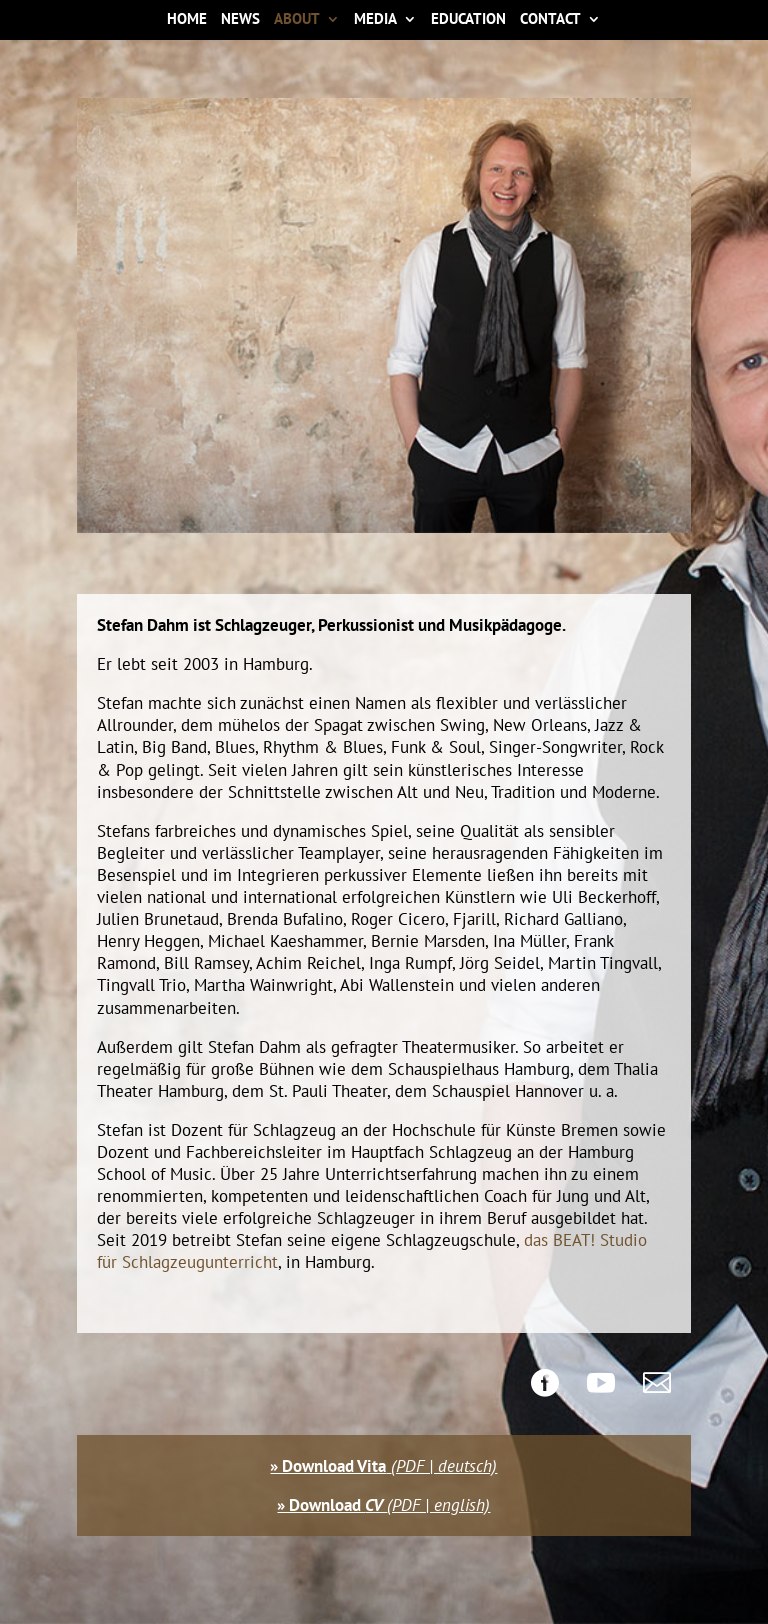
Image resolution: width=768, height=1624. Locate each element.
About (297, 21)
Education (468, 21)
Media (375, 21)
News (240, 21)
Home (187, 21)
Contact (550, 21)
